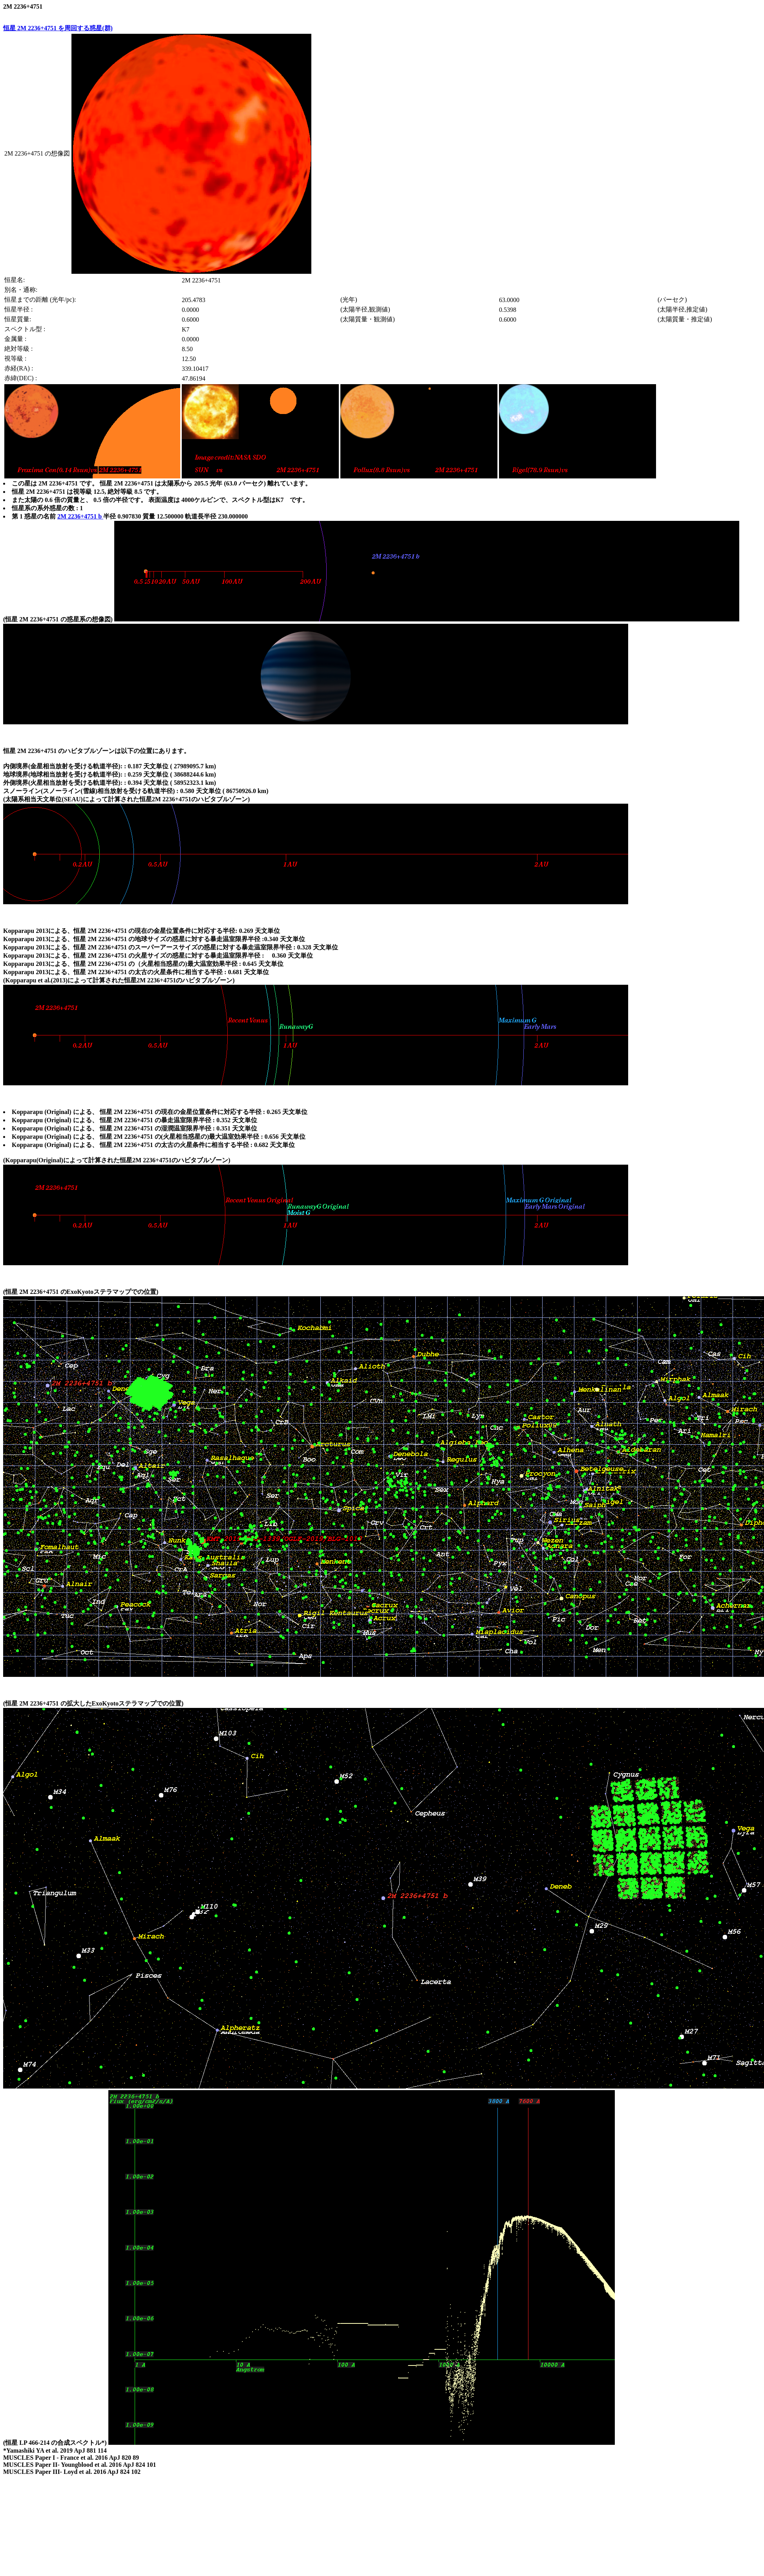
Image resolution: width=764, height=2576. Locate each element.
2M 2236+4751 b (80, 516)
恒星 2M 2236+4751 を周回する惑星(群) (58, 28)
